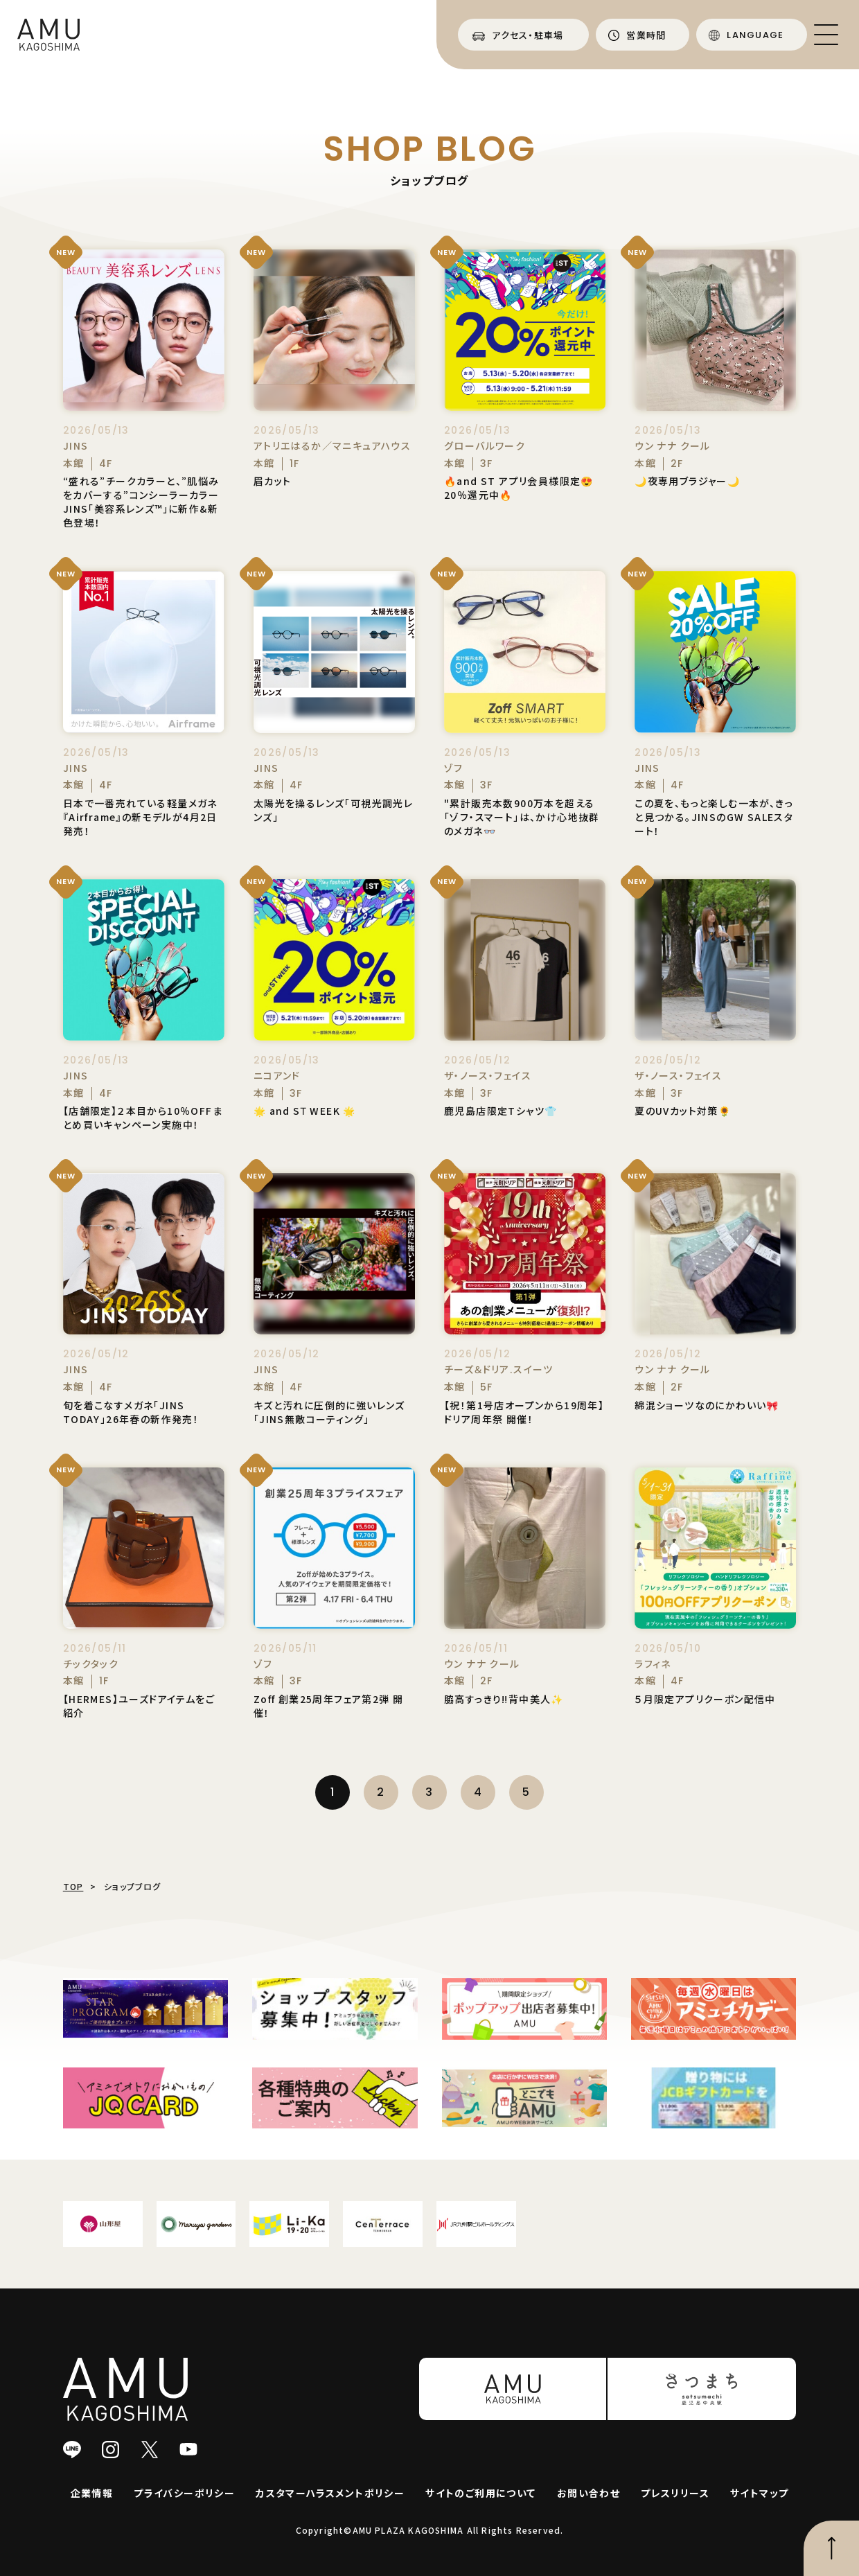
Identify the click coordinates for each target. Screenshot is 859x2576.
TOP (73, 1886)
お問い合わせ (588, 2493)
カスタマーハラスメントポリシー (330, 2493)
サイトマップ (759, 2493)
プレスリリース (675, 2493)
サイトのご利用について (480, 2493)
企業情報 (92, 2493)
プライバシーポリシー (184, 2493)
